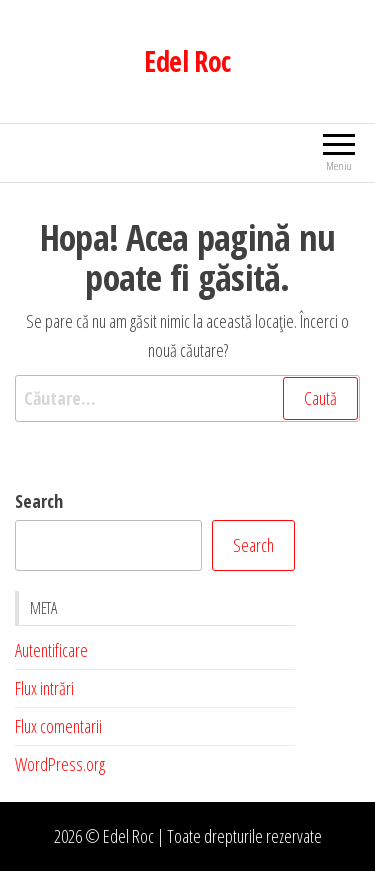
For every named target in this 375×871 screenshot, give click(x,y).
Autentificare (51, 650)
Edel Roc (187, 61)
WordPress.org (60, 764)
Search (39, 501)
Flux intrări (44, 688)
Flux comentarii (58, 726)
